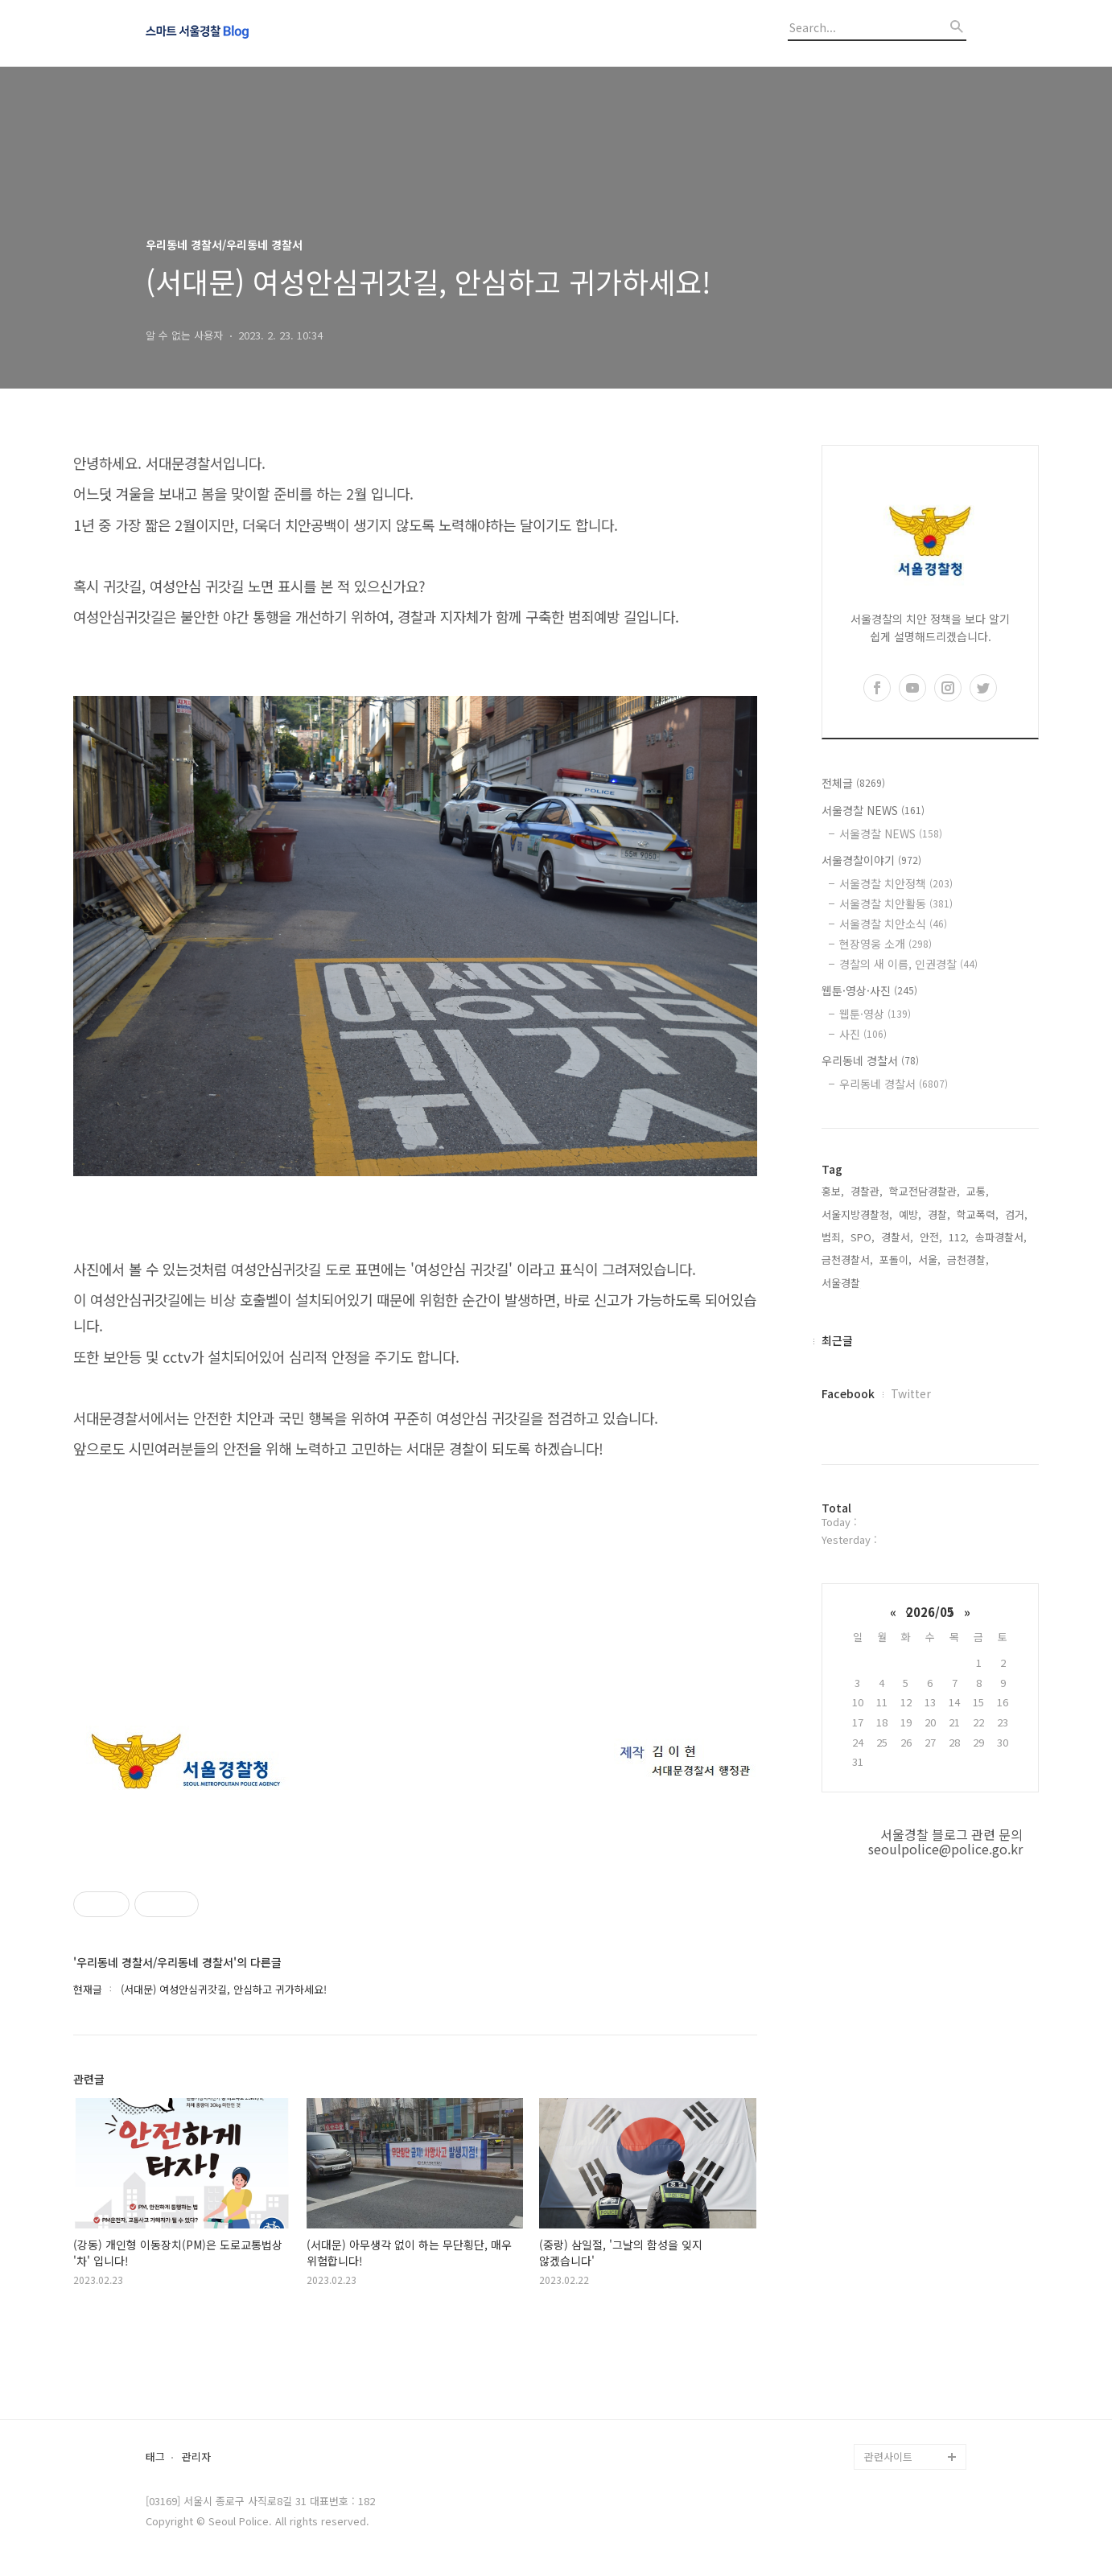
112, (959, 1237)
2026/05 (930, 1611)
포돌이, (895, 1259)
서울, (929, 1259)
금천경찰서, (847, 1259)
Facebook (848, 1393)
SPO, (862, 1237)
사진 (863, 1034)
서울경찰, (842, 1282)
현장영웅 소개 (885, 944)
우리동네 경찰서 (870, 1060)
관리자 (196, 2457)
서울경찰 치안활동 (896, 903)
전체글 (853, 783)
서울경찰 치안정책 (896, 883)
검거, (1016, 1214)
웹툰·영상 (875, 1014)
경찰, (939, 1214)
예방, (910, 1214)
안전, (931, 1237)
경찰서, (897, 1237)
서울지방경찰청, (857, 1214)
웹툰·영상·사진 (869, 990)
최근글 (837, 1340)
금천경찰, (968, 1259)
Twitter (911, 1393)
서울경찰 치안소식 (893, 924)
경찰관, (866, 1191)
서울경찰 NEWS (873, 810)
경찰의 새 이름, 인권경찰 (908, 964)
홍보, (833, 1191)
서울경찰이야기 (871, 860)
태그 (155, 2457)
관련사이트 (888, 2456)
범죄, (833, 1237)
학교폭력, (978, 1214)
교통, (977, 1191)
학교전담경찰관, (924, 1191)
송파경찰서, (1001, 1237)
